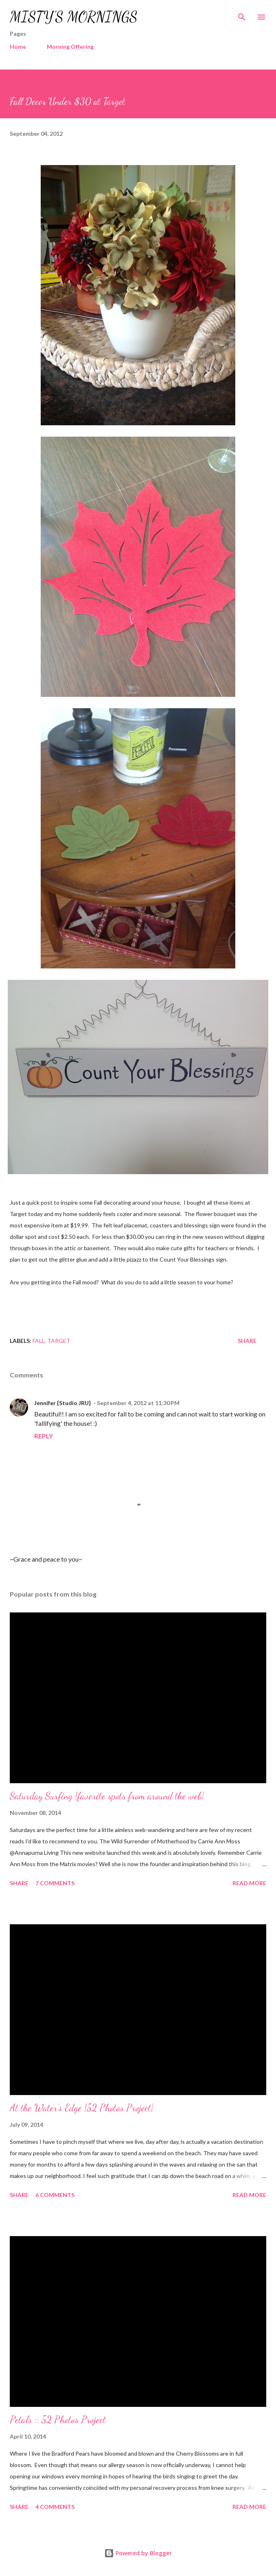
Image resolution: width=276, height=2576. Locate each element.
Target (58, 1340)
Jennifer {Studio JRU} (62, 1402)
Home (18, 46)
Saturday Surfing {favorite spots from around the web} (107, 1796)
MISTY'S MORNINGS (74, 17)
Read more (249, 1883)
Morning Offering (70, 46)
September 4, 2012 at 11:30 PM (138, 1402)
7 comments (54, 1883)
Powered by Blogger (138, 2553)
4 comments (54, 2506)
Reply (43, 1436)
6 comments (54, 2194)
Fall (39, 1340)
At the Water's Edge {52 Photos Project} (81, 2108)
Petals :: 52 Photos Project (58, 2420)
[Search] (242, 15)
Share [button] (247, 1340)
